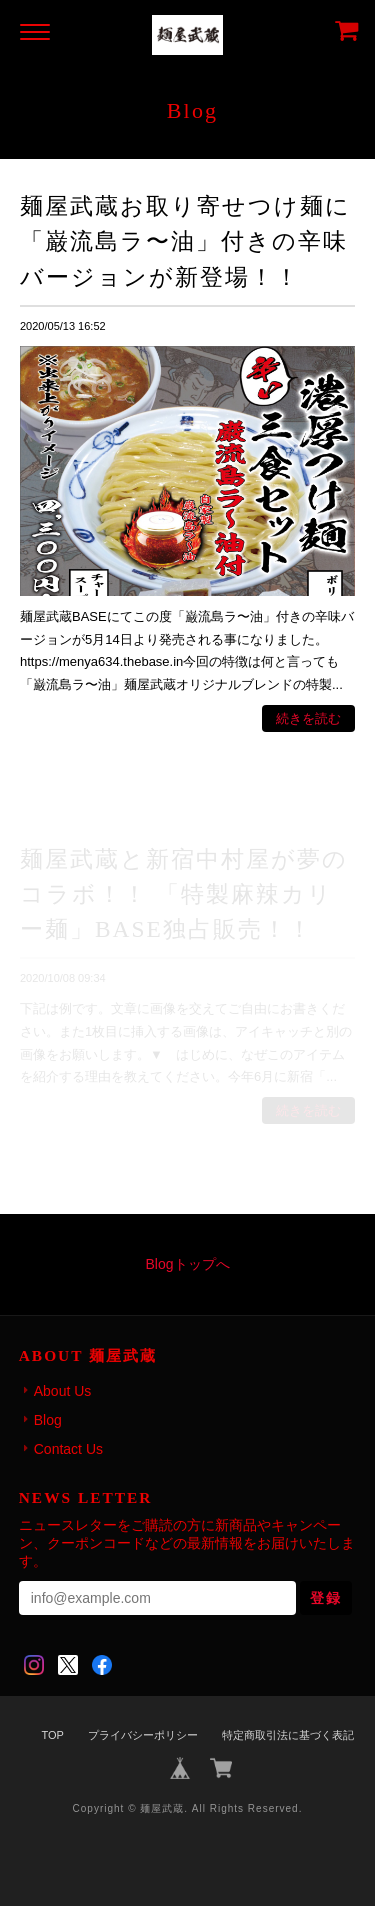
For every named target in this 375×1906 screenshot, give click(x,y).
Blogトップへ (187, 1264)
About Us (63, 1391)
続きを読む (308, 718)
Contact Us (68, 1449)
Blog (48, 1420)
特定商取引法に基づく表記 (288, 1735)
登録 (326, 1598)
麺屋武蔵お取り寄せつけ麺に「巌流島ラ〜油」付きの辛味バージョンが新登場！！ (185, 241)
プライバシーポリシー (143, 1735)
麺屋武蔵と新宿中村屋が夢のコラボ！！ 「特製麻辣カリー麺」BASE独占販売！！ (184, 894)
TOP (52, 1735)
